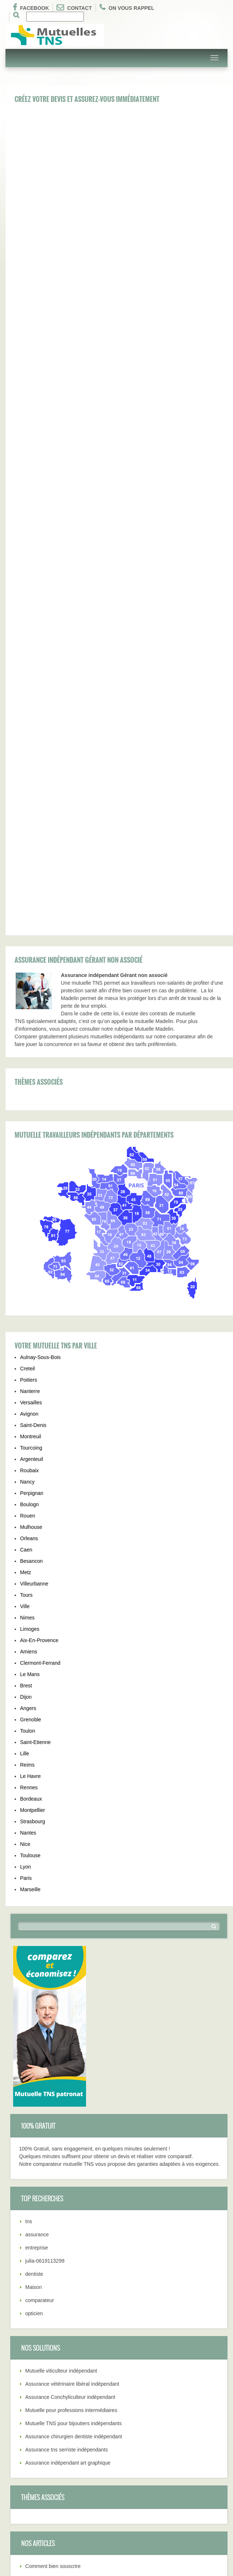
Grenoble (30, 1382)
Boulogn (29, 1167)
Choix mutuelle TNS (28, 2437)
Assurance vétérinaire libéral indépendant (72, 2047)
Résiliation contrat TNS (51, 2242)
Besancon (31, 1224)
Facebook (31, 7)
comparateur (39, 1963)
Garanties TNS (22, 2414)
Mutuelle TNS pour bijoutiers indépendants (73, 2086)
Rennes (29, 1450)
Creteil (27, 1031)
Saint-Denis (33, 1088)
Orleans (29, 1201)
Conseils (15, 2507)
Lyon (25, 1530)
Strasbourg (32, 1484)
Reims (27, 1428)
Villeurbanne (34, 1246)
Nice (25, 1507)
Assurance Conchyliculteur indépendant (70, 2060)
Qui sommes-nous (26, 2495)
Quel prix (15, 2402)
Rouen (27, 1179)
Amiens (28, 1314)
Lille (24, 1416)
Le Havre (30, 1439)
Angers (28, 1371)
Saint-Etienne (35, 1405)
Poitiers (28, 1043)
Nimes (27, 1280)
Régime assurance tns (30, 2460)
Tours (26, 1258)
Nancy (27, 1145)
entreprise (36, 1910)
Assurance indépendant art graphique (67, 2126)
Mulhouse (31, 1190)
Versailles (31, 1065)
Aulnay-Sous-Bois (40, 1020)
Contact (74, 7)
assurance (37, 1897)
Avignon (29, 1077)
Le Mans (30, 1337)
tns (28, 1884)
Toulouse (30, 1518)
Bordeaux (31, 1462)
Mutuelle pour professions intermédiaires (71, 2073)
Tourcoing (31, 1111)
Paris (26, 1541)
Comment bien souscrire (53, 2229)
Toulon (27, 1394)
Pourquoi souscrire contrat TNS (60, 2268)
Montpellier (32, 1473)
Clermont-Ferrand (40, 1326)
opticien (34, 1976)
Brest (26, 1348)
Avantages (17, 2391)
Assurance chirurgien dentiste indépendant (73, 2099)
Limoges (29, 1292)
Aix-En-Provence (39, 1303)
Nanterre (30, 1054)
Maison (33, 1950)
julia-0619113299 (44, 1924)
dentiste (34, 1937)
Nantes (28, 1496)
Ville (25, 1269)
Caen (26, 1213)
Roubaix (29, 1133)
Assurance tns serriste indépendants (66, 2112)
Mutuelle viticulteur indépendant (61, 2034)
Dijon (26, 1360)
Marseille (30, 1552)
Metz (25, 1235)
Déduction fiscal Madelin (53, 2255)
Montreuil (30, 1099)
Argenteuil (31, 1122)
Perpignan (31, 1156)
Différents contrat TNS (30, 2519)
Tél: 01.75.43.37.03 (27, 2484)
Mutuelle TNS (20, 2367)
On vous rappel (127, 7)
